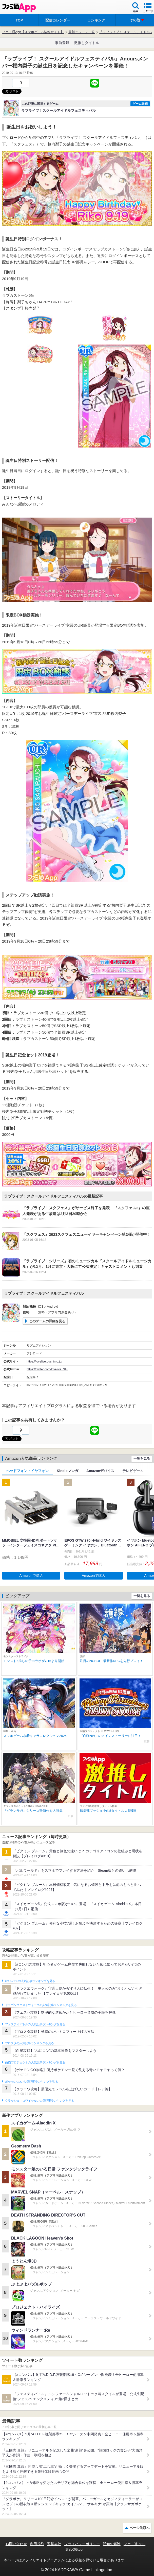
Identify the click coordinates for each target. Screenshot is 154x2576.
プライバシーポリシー (82, 2544)
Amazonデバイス (100, 1471)
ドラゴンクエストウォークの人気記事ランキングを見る (41, 2005)
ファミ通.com (134, 2544)
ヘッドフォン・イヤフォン (27, 1471)
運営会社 (54, 2544)
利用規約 (37, 2544)
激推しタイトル (86, 43)
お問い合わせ (16, 2544)
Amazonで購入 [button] (31, 1575)
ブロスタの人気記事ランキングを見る (29, 2043)
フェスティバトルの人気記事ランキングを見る (35, 2024)
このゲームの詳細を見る (47, 1321)
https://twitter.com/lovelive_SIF (47, 1369)
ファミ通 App (19, 7)
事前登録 (62, 43)
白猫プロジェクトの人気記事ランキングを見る (35, 2062)
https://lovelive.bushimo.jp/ (44, 1361)
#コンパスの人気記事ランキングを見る (30, 1981)
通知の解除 (112, 2544)
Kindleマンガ (67, 1471)
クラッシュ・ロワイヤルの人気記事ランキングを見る (39, 2100)
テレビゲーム (133, 1471)
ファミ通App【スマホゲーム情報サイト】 (33, 32)
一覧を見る (141, 1458)
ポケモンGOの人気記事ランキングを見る (31, 2081)
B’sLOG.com (75, 2549)
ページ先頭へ (139, 2528)
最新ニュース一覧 (81, 32)
